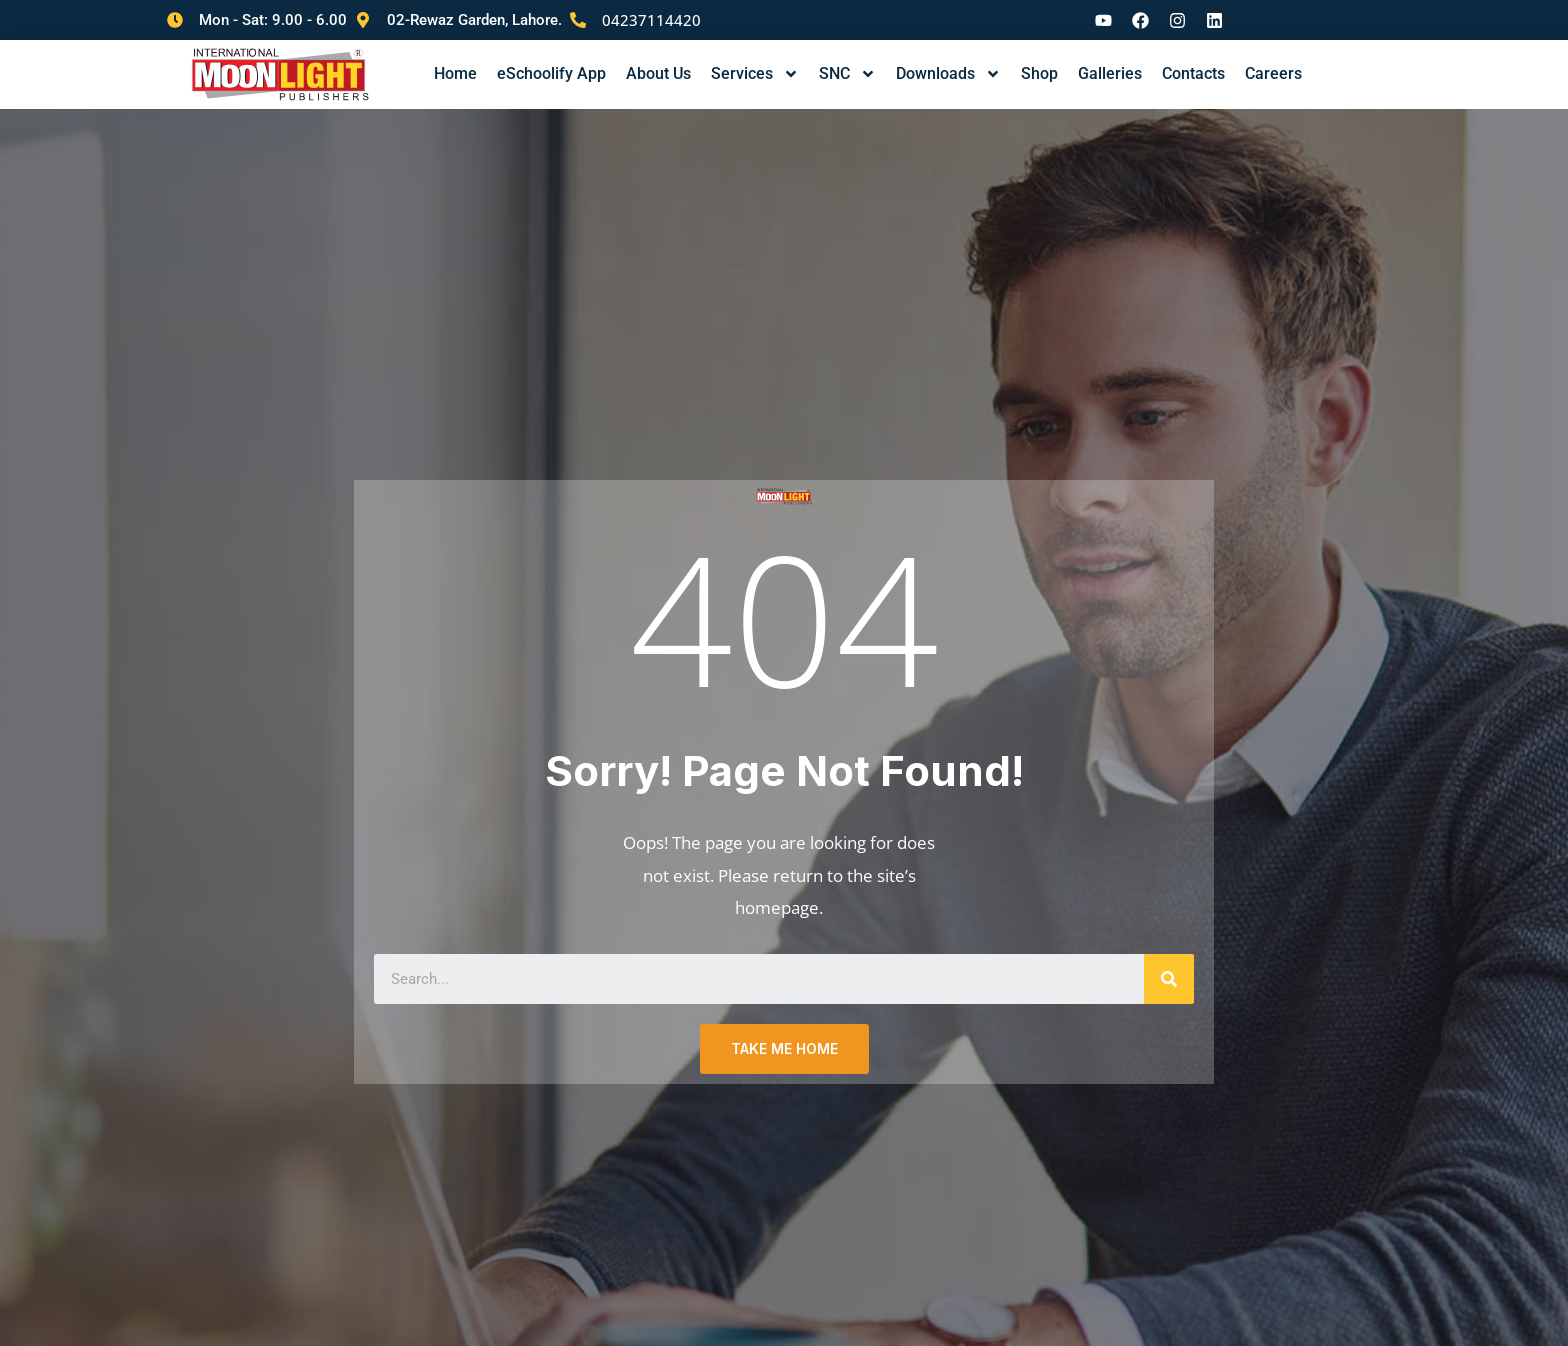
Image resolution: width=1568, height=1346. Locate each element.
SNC (847, 74)
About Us (658, 73)
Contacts (1193, 73)
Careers (1273, 73)
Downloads (948, 74)
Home (455, 73)
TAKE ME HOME (784, 1050)
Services (755, 74)
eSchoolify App (551, 73)
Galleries (1110, 73)
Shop (1039, 73)
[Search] (1169, 981)
